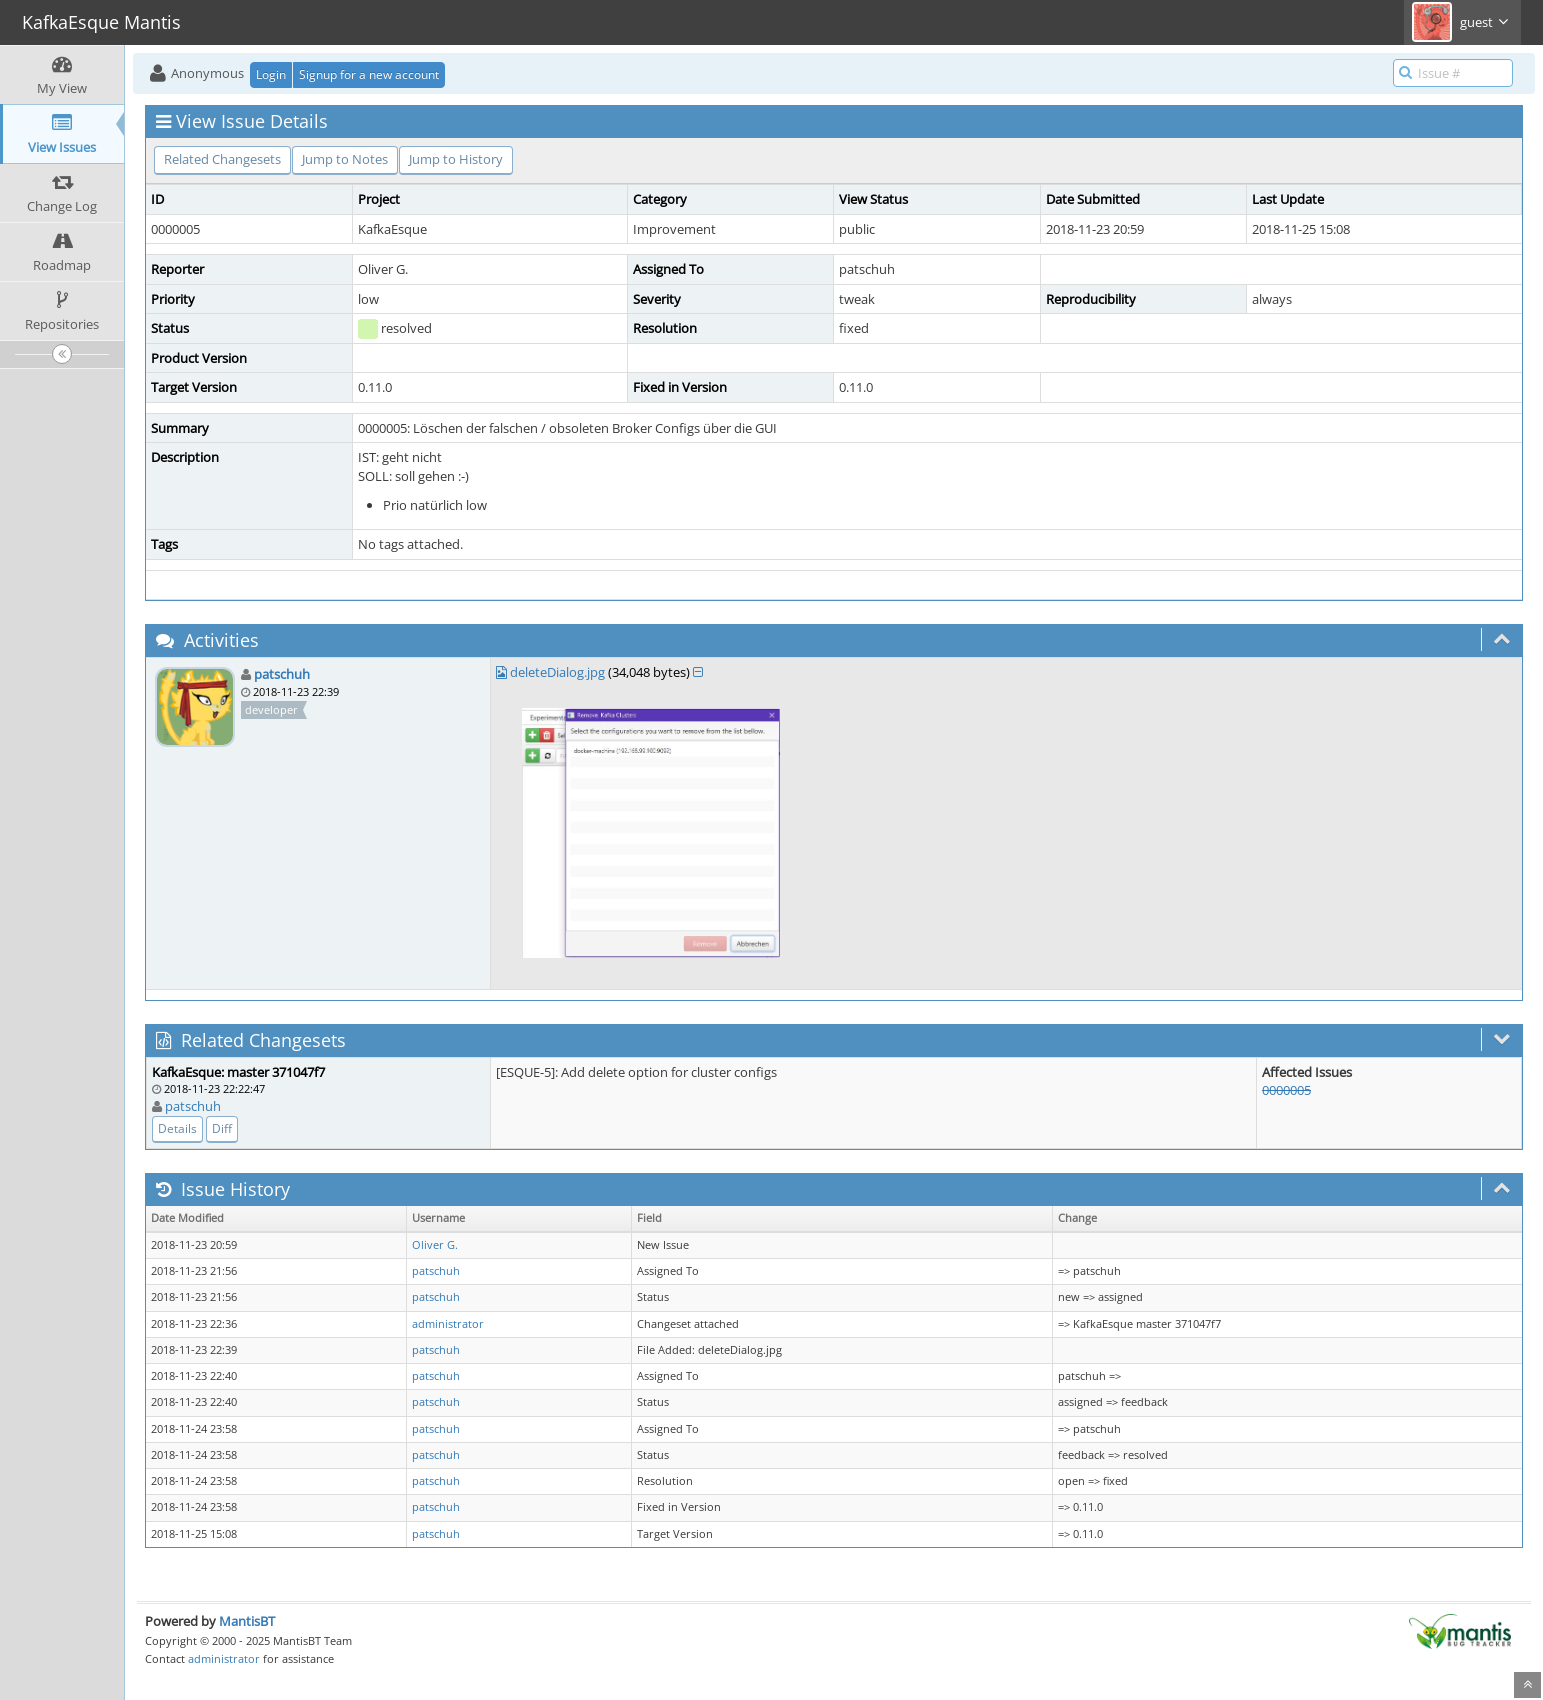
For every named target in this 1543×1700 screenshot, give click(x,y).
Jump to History (456, 159)
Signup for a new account (369, 74)
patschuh (282, 674)
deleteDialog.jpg (557, 672)
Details (177, 1128)
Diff (222, 1128)
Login (271, 74)
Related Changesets (222, 159)
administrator (448, 1324)
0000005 (1286, 1090)
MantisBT (247, 1621)
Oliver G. (435, 1245)
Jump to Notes (345, 159)
